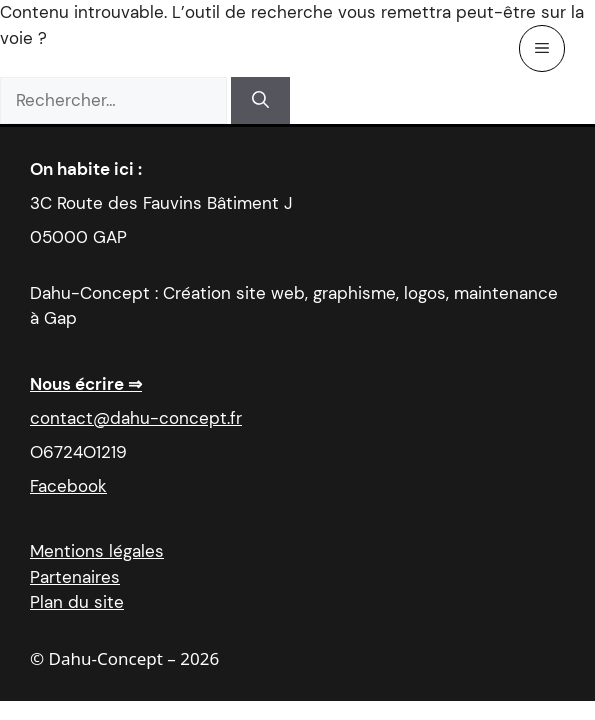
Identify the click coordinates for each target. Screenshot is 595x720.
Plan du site (77, 602)
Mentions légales (97, 551)
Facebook (68, 486)
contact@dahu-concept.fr (136, 418)
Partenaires (75, 577)
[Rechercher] (260, 101)
